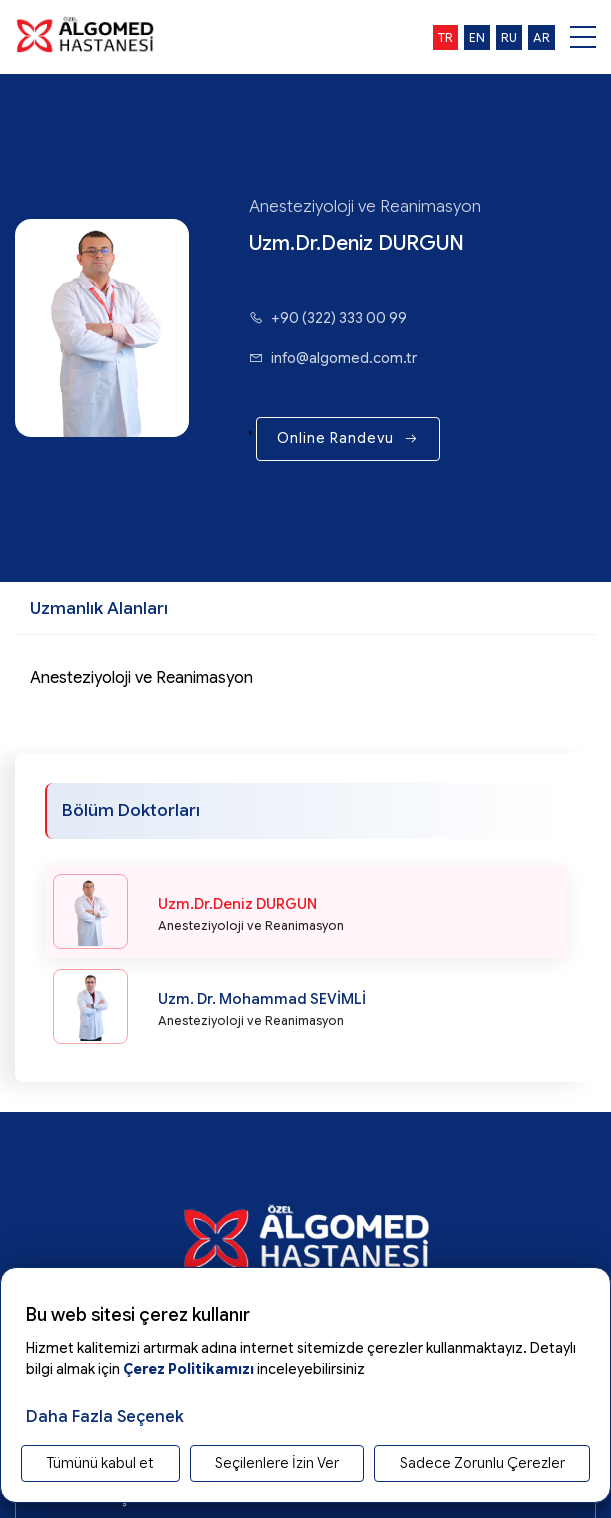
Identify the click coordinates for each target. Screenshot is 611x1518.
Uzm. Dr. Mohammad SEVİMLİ (262, 999)
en (477, 37)
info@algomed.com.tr (333, 358)
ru (509, 37)
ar (541, 37)
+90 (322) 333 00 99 (328, 318)
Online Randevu (348, 438)
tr (445, 37)
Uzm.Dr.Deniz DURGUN (237, 904)
